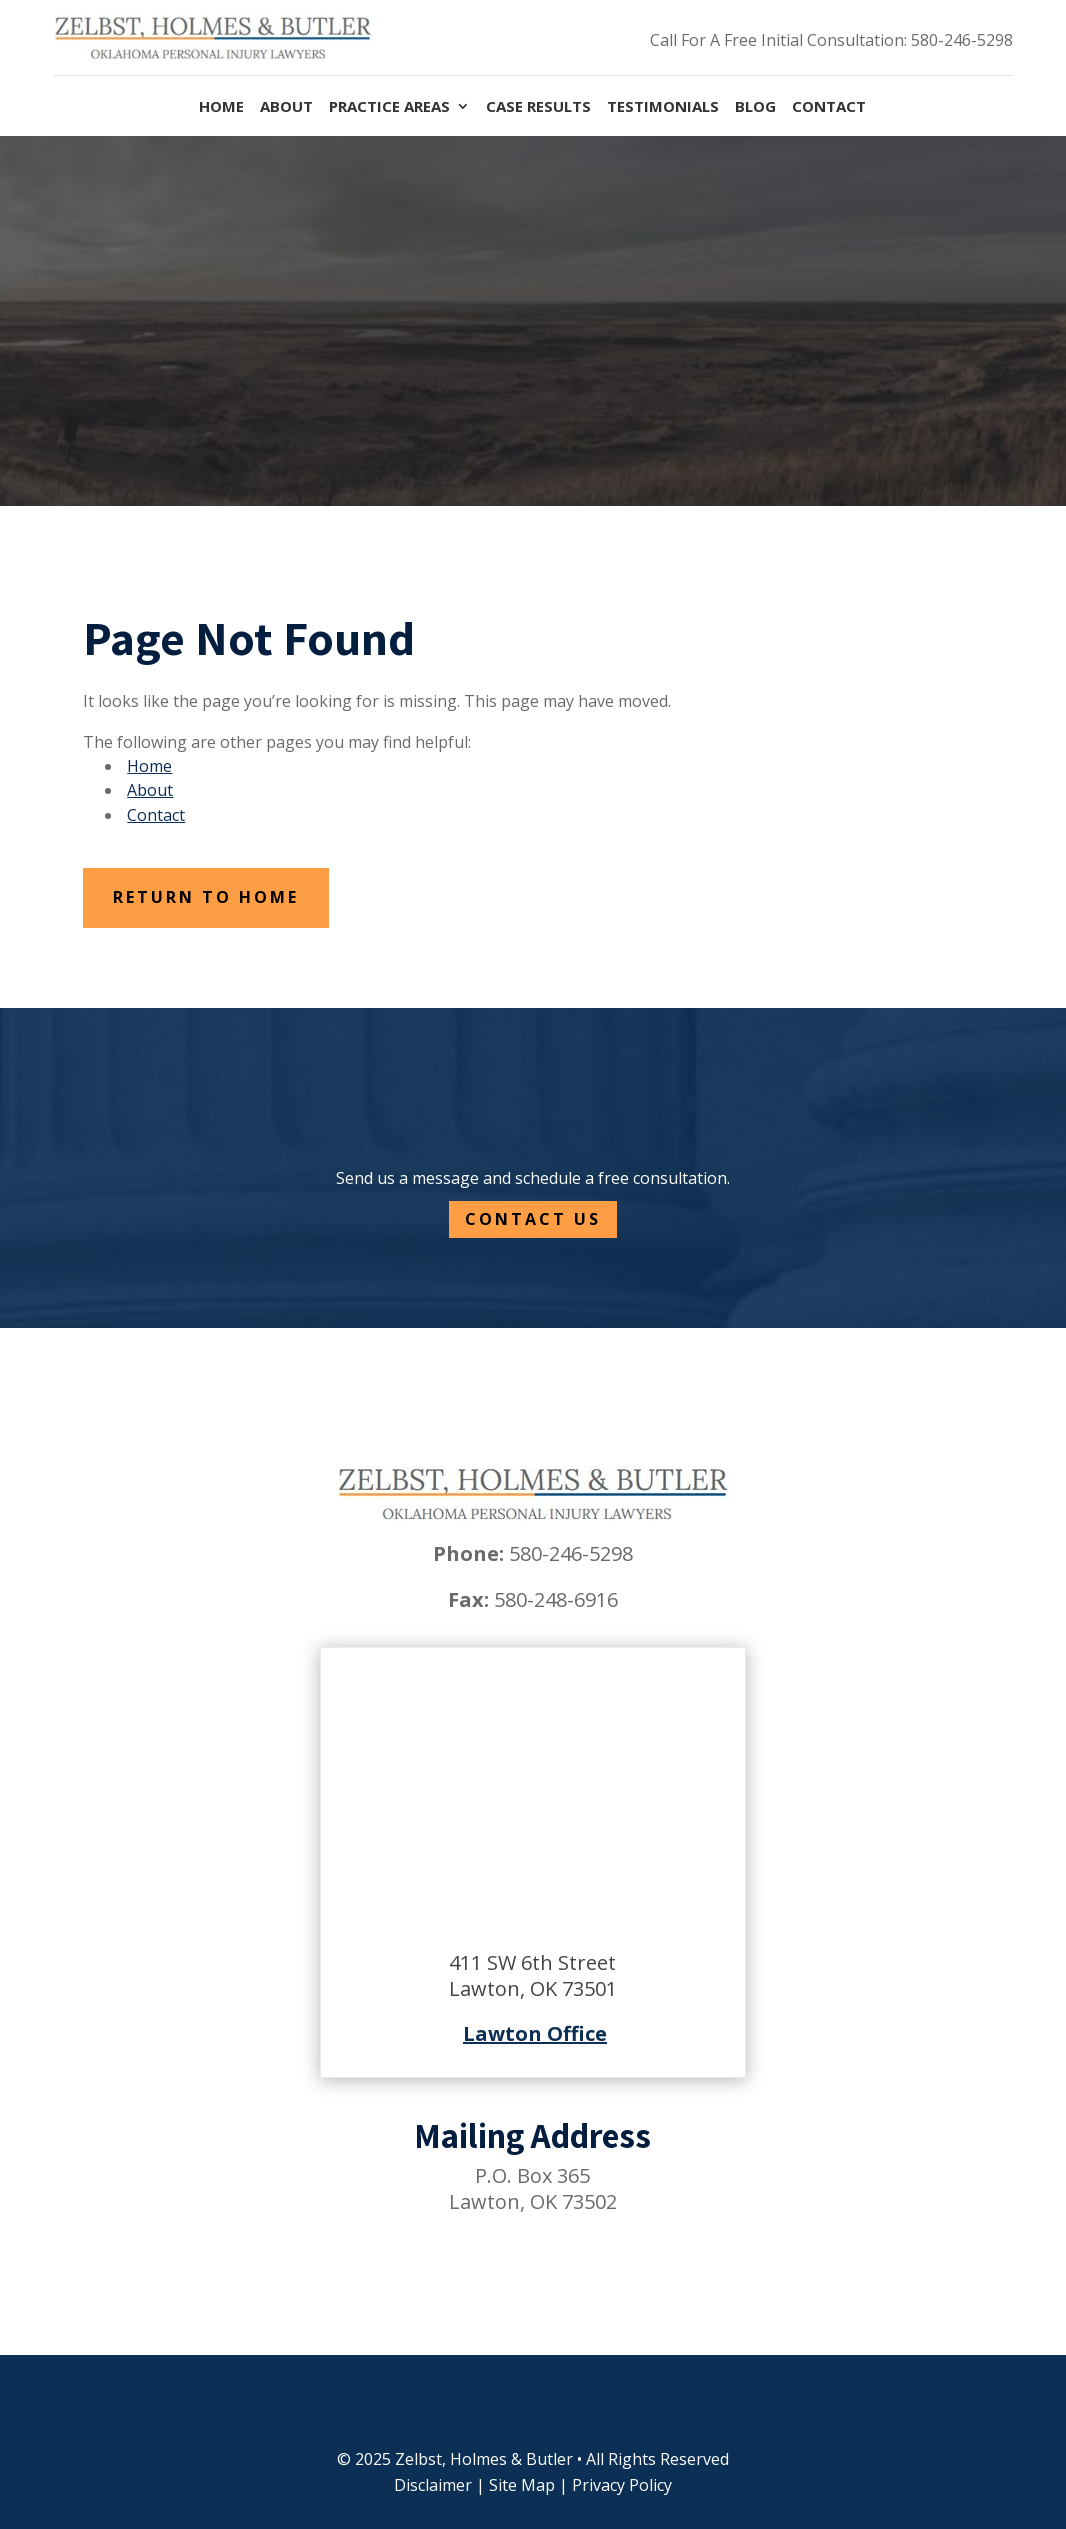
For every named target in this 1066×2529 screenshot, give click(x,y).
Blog (755, 107)
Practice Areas (389, 107)
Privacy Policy (622, 2485)
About (286, 107)
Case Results (538, 107)
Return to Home (206, 897)
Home (221, 107)
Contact (829, 107)
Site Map (522, 2485)
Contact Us (533, 1219)
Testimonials (663, 107)
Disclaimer (433, 2485)
